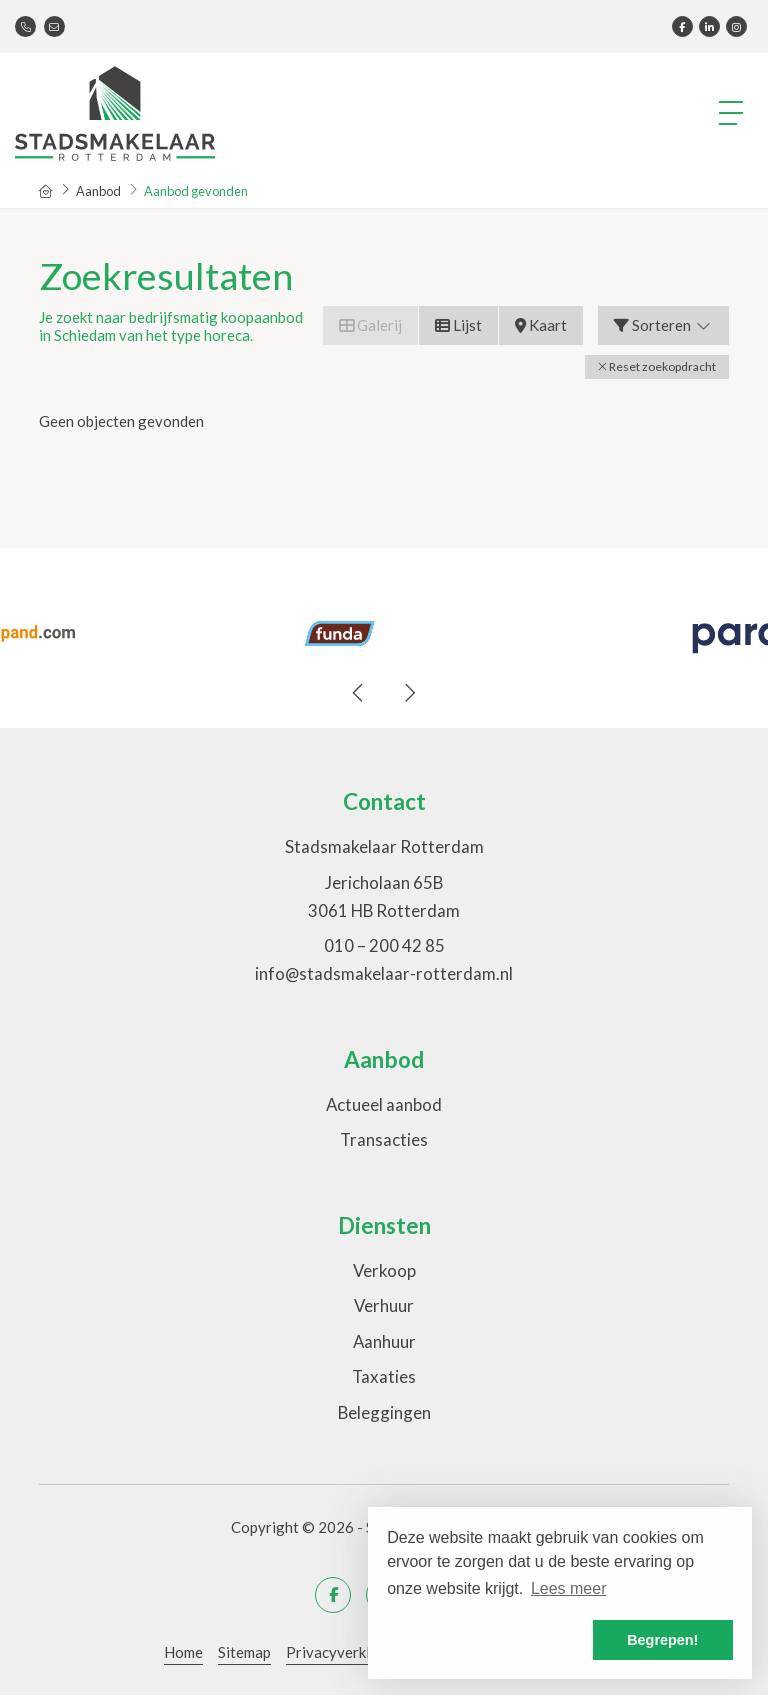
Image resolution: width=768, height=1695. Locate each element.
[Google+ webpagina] (736, 26)
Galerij (370, 325)
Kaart (541, 325)
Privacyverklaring (345, 1652)
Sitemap (244, 1652)
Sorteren (663, 325)
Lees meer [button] (569, 1588)
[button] (657, 367)
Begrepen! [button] (662, 1640)
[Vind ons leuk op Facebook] (682, 26)
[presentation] (359, 693)
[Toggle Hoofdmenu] (732, 113)
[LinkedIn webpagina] (709, 26)
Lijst (458, 325)
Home (183, 1652)
